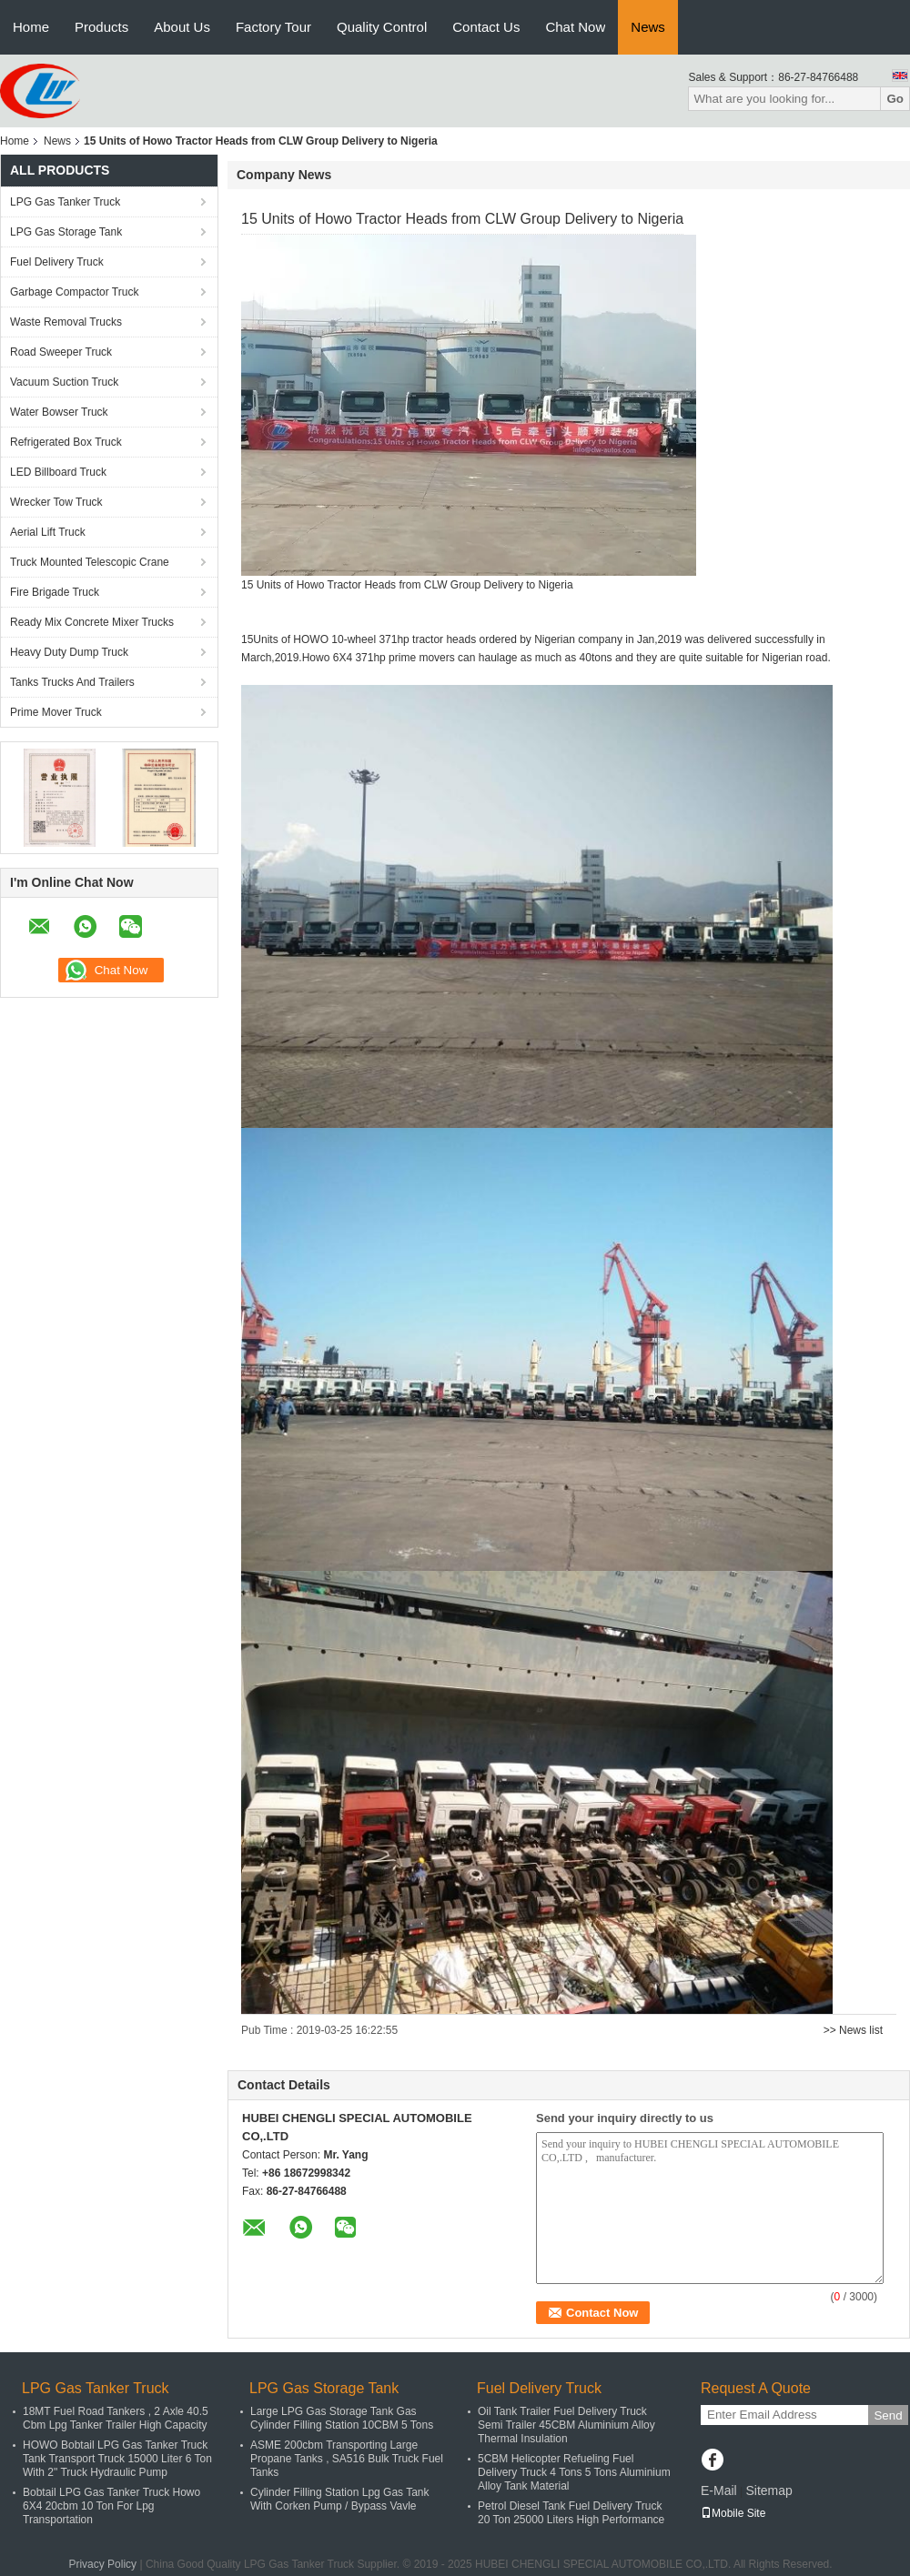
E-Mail (719, 2490)
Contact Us (486, 27)
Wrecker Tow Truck (56, 502)
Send (888, 2415)
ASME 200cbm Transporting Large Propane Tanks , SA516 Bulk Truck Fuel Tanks (346, 2459)
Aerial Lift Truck (48, 532)
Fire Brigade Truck (54, 592)
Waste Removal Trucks (66, 322)
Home (31, 27)
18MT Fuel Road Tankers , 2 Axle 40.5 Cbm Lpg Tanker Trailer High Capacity (115, 2418)
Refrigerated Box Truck (66, 442)
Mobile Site (733, 2513)
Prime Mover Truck (56, 712)
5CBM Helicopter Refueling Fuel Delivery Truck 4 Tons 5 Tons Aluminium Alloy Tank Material (574, 2472)
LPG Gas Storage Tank (66, 232)
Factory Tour (273, 27)
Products (101, 27)
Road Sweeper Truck (61, 352)
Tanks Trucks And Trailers (72, 682)
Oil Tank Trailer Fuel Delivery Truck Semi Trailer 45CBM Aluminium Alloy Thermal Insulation (566, 2425)
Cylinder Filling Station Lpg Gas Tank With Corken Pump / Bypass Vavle (340, 2499)
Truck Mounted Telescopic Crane (89, 562)
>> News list (853, 2030)
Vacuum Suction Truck (64, 382)
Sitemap (768, 2490)
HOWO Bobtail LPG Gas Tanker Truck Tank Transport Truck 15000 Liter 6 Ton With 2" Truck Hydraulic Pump (117, 2459)
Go (895, 99)
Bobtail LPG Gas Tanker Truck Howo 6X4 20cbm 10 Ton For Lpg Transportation (111, 2506)
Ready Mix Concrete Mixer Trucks (92, 622)
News (648, 27)
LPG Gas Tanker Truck (65, 202)
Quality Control (382, 27)
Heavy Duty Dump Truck (69, 652)
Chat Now (575, 27)
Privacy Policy (102, 2564)
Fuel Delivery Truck (57, 262)
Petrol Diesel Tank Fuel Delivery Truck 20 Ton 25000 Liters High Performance (571, 2513)
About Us (182, 27)
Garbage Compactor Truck (74, 292)
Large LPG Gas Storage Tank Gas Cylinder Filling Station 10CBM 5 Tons (341, 2418)
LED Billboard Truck (58, 472)
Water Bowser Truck (59, 412)
